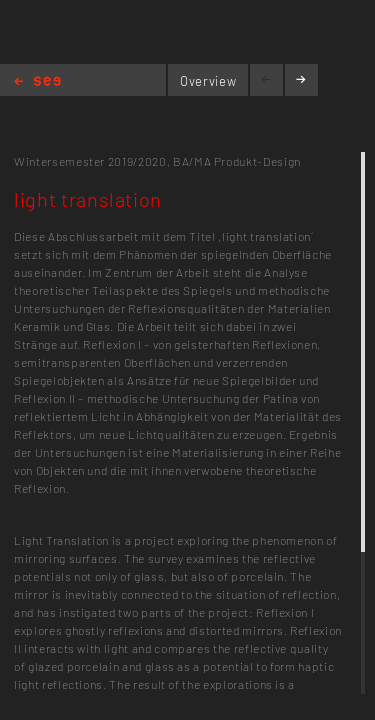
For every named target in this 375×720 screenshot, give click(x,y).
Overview (208, 81)
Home (37, 82)
